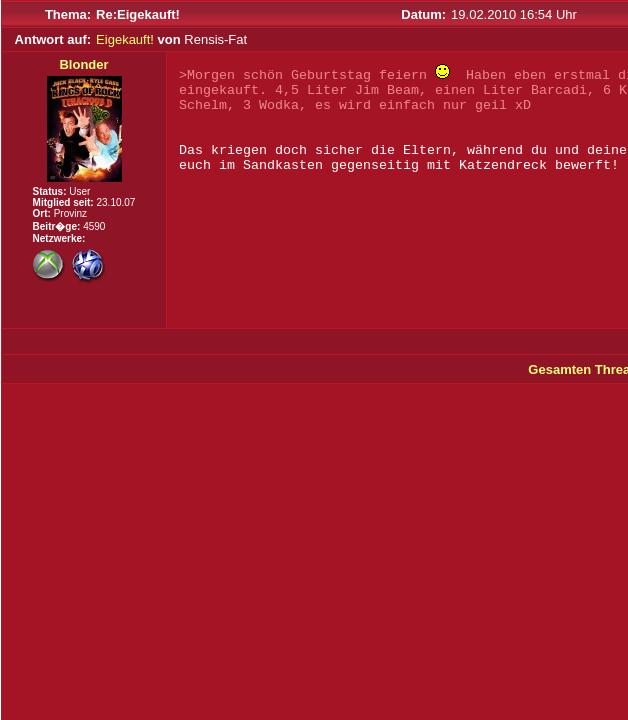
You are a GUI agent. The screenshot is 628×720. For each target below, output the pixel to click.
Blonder (83, 64)
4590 (94, 226)
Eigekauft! (125, 39)
